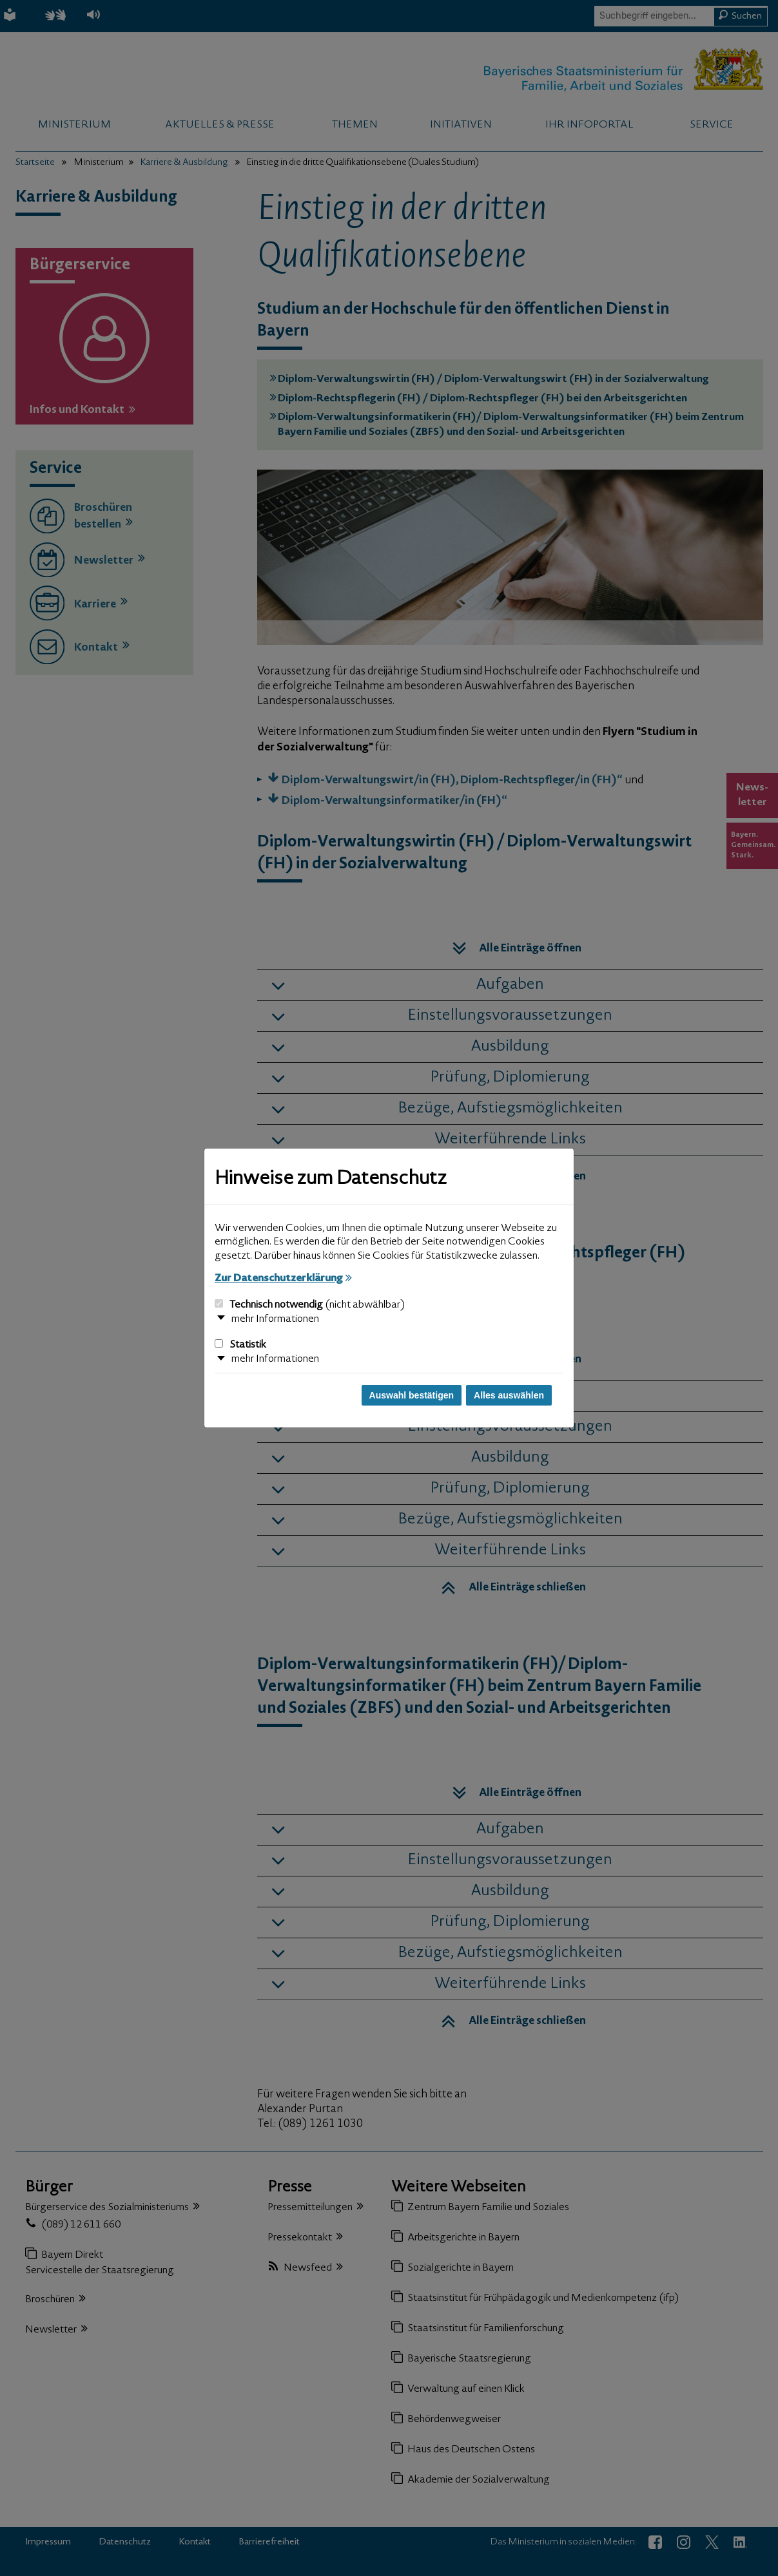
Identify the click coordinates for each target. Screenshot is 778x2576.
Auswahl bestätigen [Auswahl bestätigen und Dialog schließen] (411, 1395)
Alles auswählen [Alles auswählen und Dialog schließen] (509, 1395)
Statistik (240, 1345)
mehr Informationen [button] (275, 1319)
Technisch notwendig (310, 1305)
